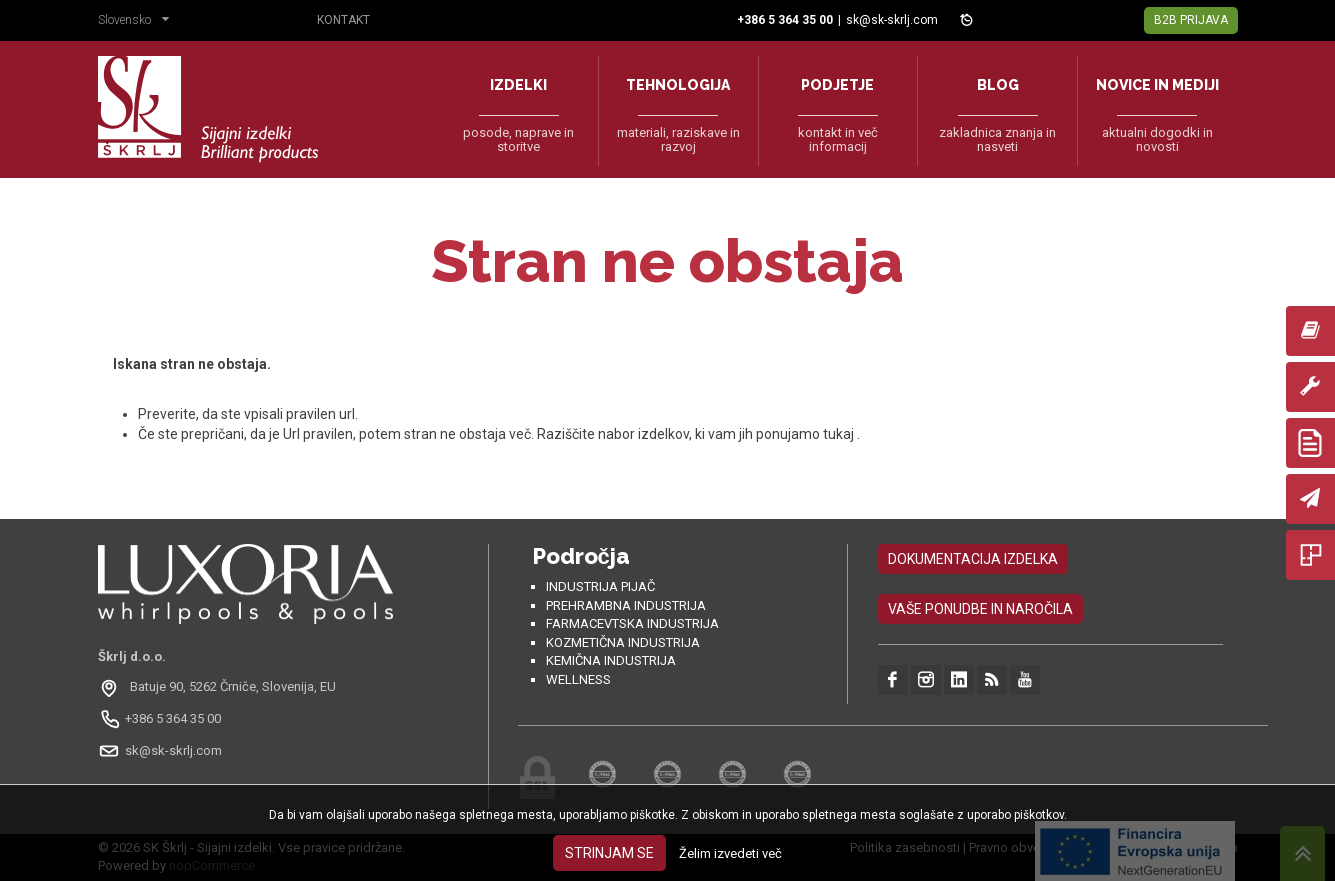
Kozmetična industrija (623, 642)
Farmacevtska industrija (632, 623)
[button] (138, 22)
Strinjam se (609, 853)
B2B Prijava (1191, 20)
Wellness (578, 679)
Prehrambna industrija (626, 605)
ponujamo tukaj (806, 434)
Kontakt (343, 20)
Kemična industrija (611, 660)
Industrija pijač (600, 586)
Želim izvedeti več (730, 853)
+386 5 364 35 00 (173, 718)
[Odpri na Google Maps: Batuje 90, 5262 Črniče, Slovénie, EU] (219, 687)
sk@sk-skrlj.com (892, 20)
